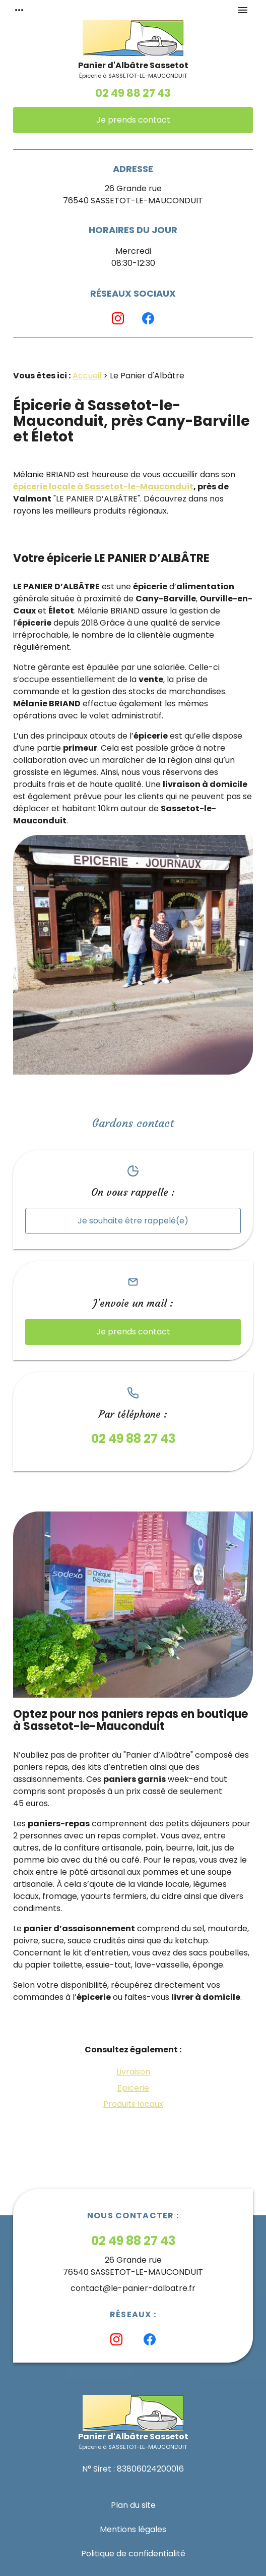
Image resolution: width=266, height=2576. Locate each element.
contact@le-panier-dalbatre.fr (133, 2288)
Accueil (87, 375)
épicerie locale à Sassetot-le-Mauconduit (103, 486)
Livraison (133, 2072)
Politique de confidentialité (133, 2553)
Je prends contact (133, 120)
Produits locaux (133, 2104)
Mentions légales (133, 2529)
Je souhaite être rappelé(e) (133, 1220)
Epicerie (133, 2088)
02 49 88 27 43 (133, 93)
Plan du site (133, 2505)
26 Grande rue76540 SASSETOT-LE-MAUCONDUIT (133, 194)
